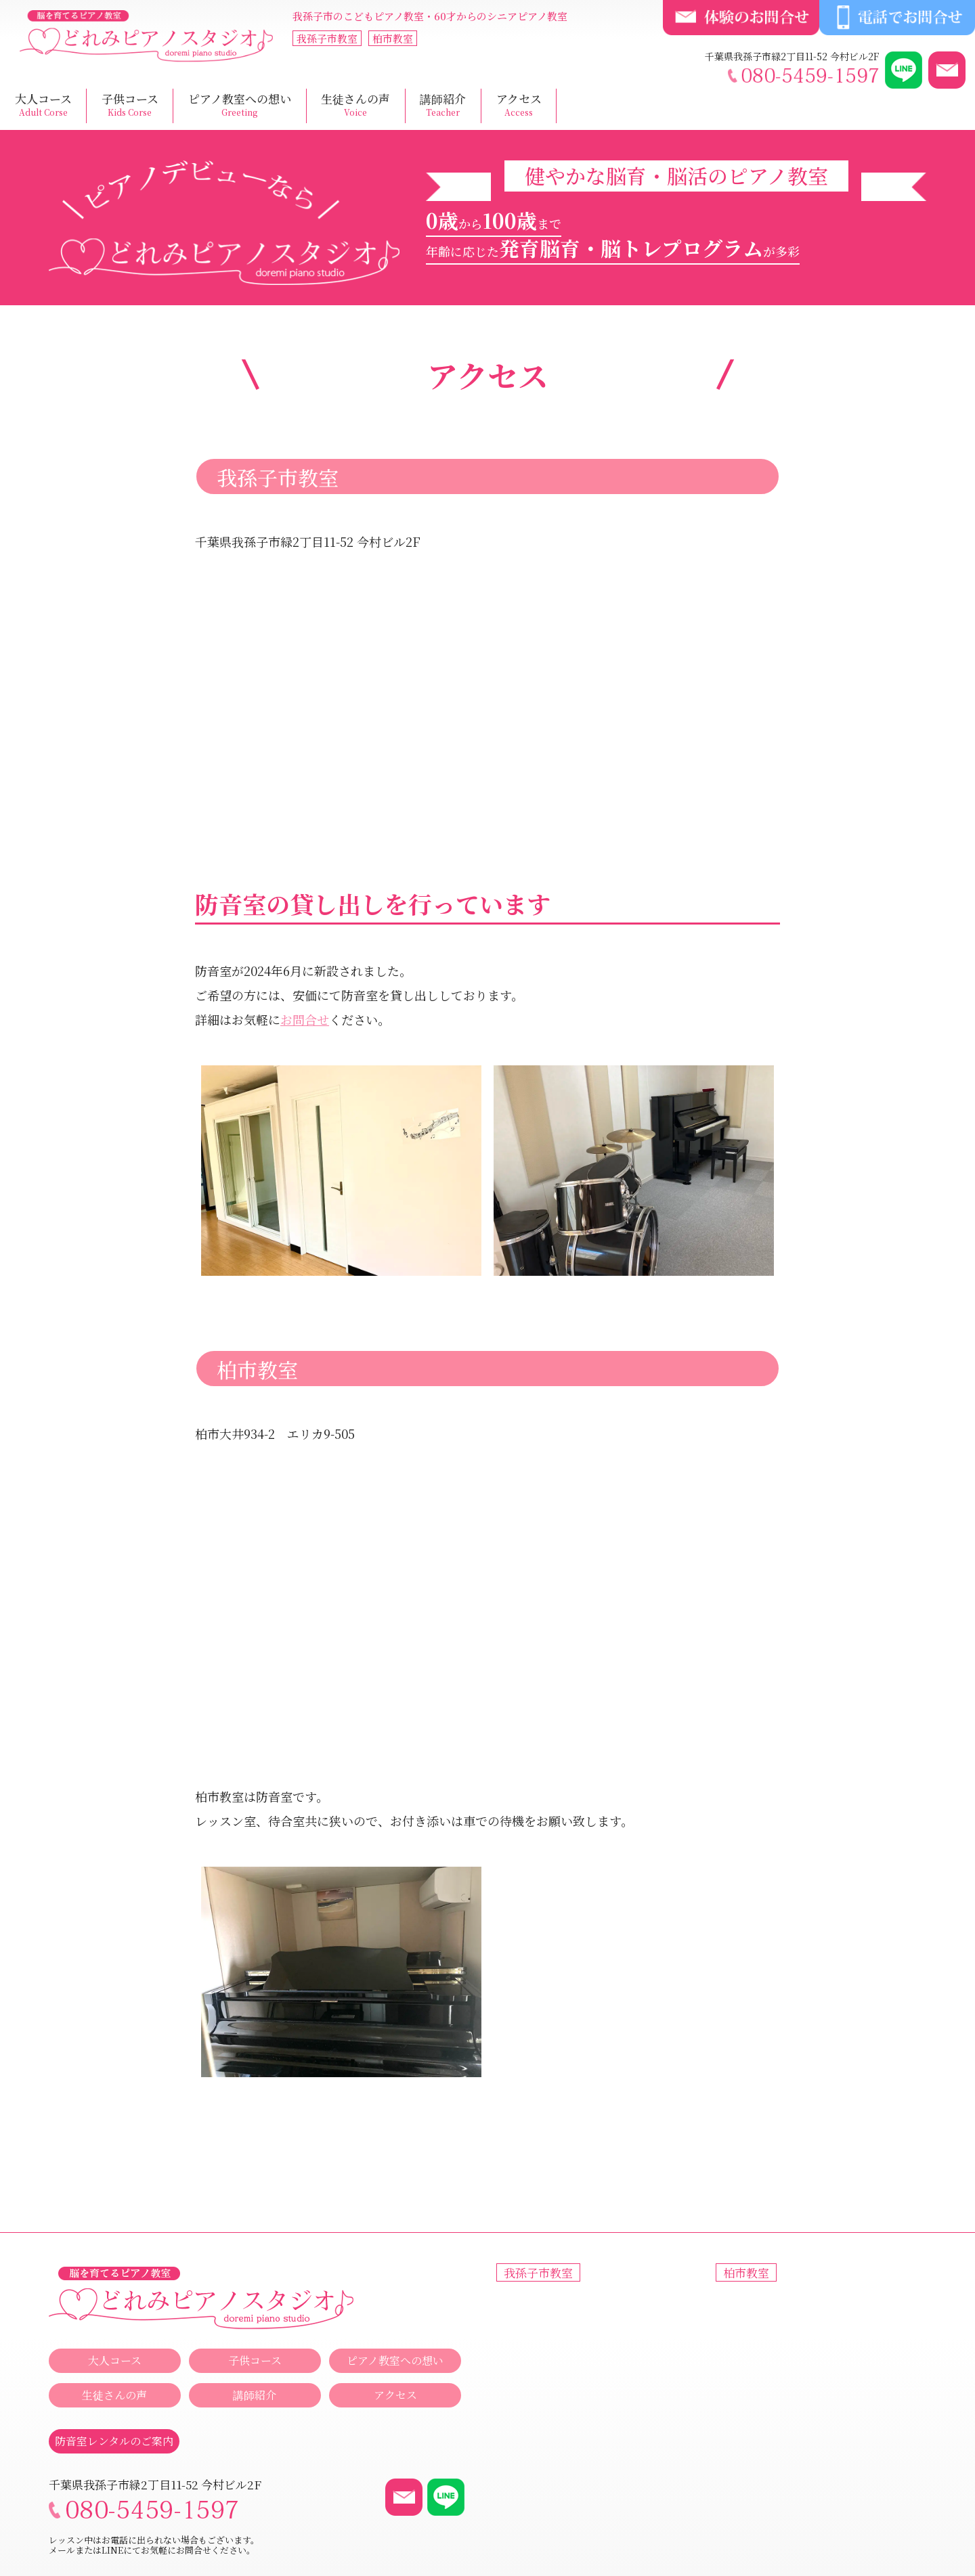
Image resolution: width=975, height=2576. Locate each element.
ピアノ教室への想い (239, 105)
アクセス (519, 105)
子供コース (130, 105)
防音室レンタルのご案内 (114, 2441)
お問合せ (304, 1019)
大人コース (43, 105)
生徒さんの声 (355, 105)
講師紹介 (443, 105)
